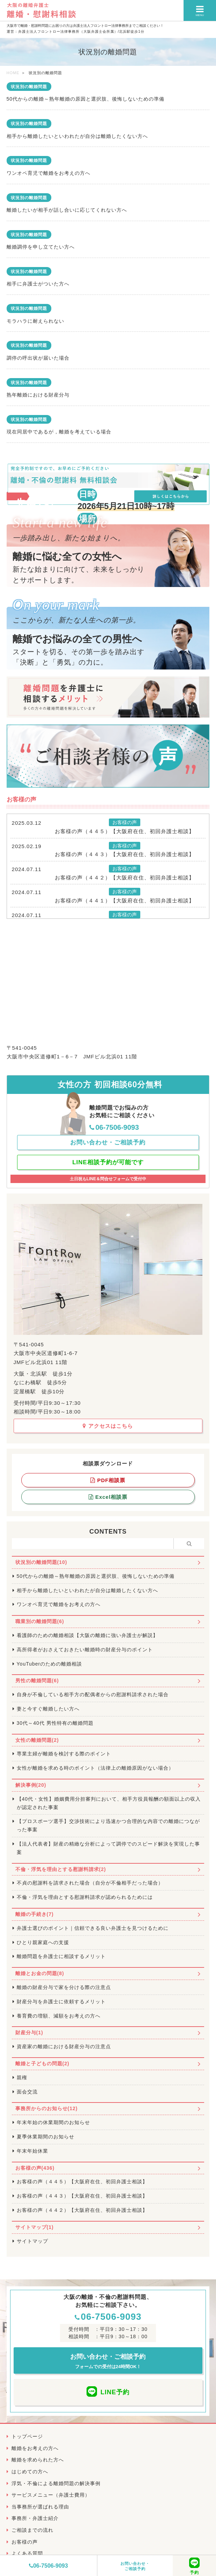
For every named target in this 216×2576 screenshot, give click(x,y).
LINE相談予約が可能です (108, 1162)
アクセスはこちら (108, 1426)
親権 (22, 2077)
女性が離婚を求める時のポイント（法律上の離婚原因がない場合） (95, 1768)
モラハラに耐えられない (35, 321)
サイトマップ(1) (34, 2227)
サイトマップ (32, 2241)
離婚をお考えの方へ (35, 2448)
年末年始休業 (32, 2151)
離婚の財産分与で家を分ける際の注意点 (64, 1987)
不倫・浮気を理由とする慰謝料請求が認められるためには (85, 1897)
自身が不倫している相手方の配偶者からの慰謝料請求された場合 (93, 1694)
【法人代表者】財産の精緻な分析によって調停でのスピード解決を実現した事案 (108, 1848)
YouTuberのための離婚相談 (49, 1664)
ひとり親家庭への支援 (43, 1942)
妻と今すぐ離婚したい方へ (48, 1709)
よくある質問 (27, 2553)
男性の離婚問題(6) (37, 1680)
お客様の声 (25, 2542)
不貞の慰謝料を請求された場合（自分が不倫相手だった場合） (90, 1883)
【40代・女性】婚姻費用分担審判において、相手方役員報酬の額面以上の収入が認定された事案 (109, 1803)
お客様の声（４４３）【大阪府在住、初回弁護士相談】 (124, 854)
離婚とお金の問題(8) (39, 1973)
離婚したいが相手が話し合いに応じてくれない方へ (67, 210)
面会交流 (27, 2092)
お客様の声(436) (35, 2168)
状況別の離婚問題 (29, 86)
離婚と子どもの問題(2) (42, 2063)
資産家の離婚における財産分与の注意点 (64, 2046)
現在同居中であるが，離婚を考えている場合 (59, 431)
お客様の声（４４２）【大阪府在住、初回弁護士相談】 (124, 877)
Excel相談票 (108, 1497)
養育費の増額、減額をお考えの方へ (58, 2016)
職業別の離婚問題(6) (39, 1621)
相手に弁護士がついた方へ (38, 284)
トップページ (27, 2436)
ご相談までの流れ (32, 2530)
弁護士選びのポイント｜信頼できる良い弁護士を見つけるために (93, 1928)
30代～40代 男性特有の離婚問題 (55, 1723)
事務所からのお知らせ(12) (46, 2108)
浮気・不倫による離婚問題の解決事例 (56, 2483)
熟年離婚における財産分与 (38, 395)
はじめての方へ (30, 2471)
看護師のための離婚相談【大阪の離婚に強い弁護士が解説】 (87, 1635)
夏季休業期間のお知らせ (45, 2136)
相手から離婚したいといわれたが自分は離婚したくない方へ (77, 136)
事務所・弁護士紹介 (35, 2518)
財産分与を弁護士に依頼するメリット (61, 2001)
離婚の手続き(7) (34, 1914)
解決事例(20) (30, 1785)
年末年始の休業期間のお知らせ (53, 2122)
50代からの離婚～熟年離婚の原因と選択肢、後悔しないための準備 (86, 99)
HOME (13, 73)
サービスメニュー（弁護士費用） (51, 2495)
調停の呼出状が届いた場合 (38, 358)
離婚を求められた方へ (38, 2460)
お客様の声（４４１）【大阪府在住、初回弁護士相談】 (124, 900)
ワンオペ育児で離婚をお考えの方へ (48, 173)
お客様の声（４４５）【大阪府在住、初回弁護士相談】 (124, 831)
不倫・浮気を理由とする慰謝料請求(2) (60, 1869)
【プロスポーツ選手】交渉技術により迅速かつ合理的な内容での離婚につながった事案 (108, 1825)
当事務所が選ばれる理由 (40, 2507)
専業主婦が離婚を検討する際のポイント (64, 1753)
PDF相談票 (107, 1480)
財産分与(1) (29, 2032)
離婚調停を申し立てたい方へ (41, 247)
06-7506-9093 (48, 2566)
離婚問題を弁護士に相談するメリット (61, 1956)
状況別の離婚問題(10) (41, 1562)
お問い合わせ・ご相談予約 (135, 2566)
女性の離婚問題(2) (37, 1740)
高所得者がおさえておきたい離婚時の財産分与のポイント (85, 1649)
